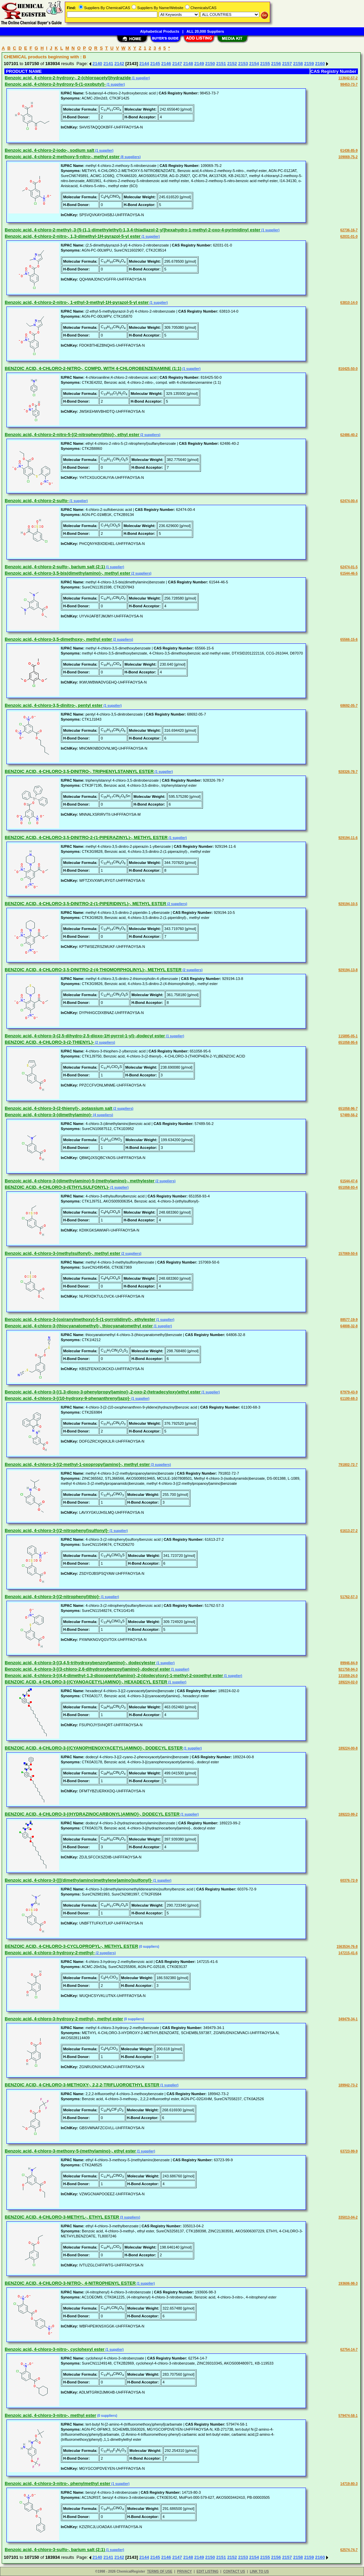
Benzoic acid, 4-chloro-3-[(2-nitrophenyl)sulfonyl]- (57, 1530)
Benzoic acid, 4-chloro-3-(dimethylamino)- (48, 1114)
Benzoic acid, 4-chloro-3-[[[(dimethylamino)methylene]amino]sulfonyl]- (78, 1880)
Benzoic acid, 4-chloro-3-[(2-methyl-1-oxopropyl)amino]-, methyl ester (77, 1464)
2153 (243, 63)
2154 (254, 63)
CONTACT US (234, 2571)
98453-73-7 (349, 84)
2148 (188, 63)
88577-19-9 (349, 1320)
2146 (166, 63)
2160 (320, 63)
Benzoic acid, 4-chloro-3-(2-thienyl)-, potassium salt (58, 1108)
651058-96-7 (348, 1108)
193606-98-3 (348, 2283)
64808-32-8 (349, 1326)
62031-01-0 (349, 236)
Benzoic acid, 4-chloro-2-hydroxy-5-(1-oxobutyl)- (55, 84)
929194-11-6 (348, 838)
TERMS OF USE (159, 2571)
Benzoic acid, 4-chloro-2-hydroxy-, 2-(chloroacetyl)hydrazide (68, 77)
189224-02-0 (348, 1682)
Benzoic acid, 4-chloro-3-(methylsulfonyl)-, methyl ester (62, 1253)
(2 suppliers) (149, 435)
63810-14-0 (349, 303)
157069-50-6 (348, 1253)
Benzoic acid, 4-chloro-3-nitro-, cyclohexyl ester (54, 2349)
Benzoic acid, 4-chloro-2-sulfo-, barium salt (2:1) (55, 566)
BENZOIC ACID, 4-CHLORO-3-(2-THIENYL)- (49, 1042)
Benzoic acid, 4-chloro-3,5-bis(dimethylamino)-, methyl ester (67, 573)
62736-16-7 (349, 230)
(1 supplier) (140, 78)
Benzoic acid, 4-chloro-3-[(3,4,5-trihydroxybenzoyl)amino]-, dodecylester (80, 1662)
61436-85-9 (349, 150)
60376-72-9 (349, 1880)
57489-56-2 (349, 1115)
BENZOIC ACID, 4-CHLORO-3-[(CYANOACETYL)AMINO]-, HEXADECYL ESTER (86, 1681)
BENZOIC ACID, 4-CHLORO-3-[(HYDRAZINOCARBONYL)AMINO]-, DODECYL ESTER (92, 1814)
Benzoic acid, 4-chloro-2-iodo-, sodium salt (49, 150)
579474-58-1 (348, 2416)
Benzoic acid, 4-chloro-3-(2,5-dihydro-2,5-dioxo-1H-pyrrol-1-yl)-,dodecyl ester (85, 1035)
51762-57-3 (349, 1597)
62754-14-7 (349, 2349)
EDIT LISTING (207, 2571)
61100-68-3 (349, 1398)
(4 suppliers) (102, 1115)
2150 (210, 63)
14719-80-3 (349, 2484)
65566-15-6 (349, 639)
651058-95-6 (348, 1042)
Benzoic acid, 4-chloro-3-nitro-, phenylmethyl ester (57, 2483)
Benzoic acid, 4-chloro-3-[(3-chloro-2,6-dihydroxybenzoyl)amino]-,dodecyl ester (87, 1669)
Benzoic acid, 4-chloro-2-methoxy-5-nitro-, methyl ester (62, 156)
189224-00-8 (348, 1748)
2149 (199, 63)
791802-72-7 (348, 1465)
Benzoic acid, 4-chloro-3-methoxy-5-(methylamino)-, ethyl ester (70, 2150)
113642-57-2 (348, 78)
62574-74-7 (349, 2550)
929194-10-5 (348, 904)
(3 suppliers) (160, 1465)
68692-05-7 (349, 705)
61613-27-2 (349, 1531)
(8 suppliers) (130, 157)
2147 (177, 63)
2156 (276, 63)
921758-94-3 (348, 1669)
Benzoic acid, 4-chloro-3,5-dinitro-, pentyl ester (54, 705)
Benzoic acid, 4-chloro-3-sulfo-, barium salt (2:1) (55, 2549)
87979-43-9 (349, 1392)
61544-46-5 (349, 573)
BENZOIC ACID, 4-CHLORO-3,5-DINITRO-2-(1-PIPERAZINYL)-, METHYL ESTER (86, 837)
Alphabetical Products (159, 31)
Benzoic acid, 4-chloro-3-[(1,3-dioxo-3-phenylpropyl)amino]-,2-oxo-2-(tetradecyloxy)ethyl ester (103, 1391)
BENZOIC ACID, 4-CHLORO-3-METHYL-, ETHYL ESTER (62, 2217)
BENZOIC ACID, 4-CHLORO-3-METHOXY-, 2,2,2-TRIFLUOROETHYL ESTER (82, 2084)
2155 (265, 63)
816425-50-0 (348, 369)
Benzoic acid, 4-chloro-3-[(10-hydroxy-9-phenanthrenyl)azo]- (67, 1398)
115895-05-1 (348, 1036)
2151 (221, 63)
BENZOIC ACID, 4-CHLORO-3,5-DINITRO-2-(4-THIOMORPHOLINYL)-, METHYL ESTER (93, 969)
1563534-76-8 (347, 1946)
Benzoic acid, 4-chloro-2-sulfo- (37, 500)
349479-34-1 (348, 2019)
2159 (309, 63)
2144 (144, 63)
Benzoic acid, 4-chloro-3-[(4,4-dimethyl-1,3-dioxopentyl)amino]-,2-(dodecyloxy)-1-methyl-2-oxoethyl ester (114, 1675)
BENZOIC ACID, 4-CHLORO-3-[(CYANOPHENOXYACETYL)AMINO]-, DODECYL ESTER (94, 1747)
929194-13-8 (348, 970)
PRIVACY (184, 2571)
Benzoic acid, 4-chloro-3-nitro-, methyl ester (50, 2415)
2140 (97, 63)
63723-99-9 (349, 2151)
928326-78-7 (348, 772)
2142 (119, 63)
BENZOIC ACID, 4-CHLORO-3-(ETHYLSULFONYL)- (57, 1187)
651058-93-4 (348, 1187)
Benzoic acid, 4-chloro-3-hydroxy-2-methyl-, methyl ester (64, 2018)
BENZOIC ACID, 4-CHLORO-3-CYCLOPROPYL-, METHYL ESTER (71, 1946)
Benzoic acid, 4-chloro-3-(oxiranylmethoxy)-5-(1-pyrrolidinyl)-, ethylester (80, 1319)
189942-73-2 (348, 2085)
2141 (108, 63)
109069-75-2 (348, 157)
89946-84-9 (349, 1663)
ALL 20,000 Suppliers (205, 31)
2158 (298, 63)
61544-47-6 (349, 1181)
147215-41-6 (348, 1953)
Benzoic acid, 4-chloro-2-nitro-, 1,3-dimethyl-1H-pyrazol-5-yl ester (72, 236)
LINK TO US (259, 2571)
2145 (155, 63)
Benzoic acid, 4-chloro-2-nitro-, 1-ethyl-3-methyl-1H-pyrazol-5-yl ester (77, 302)
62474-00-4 (349, 501)
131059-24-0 (348, 1676)
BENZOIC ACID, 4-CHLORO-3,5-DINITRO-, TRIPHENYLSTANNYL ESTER (79, 771)
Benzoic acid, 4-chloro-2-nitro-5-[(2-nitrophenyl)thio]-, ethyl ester (72, 434)
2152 (232, 63)
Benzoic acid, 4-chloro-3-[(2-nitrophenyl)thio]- (52, 1596)
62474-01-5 (349, 567)
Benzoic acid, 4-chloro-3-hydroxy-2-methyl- (50, 1952)
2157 (287, 63)
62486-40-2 (349, 435)
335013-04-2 (348, 2217)
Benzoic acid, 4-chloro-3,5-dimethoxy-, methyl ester (58, 639)
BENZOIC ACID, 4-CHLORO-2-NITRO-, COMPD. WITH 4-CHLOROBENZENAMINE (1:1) (93, 368)
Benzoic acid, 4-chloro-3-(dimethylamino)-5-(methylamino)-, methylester (80, 1180)
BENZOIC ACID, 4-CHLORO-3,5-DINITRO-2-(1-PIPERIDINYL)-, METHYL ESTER (85, 903)
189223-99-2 (348, 1814)
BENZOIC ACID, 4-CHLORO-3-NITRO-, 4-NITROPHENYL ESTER (70, 2283)
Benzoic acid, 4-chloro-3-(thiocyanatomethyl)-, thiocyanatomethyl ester (79, 1325)
